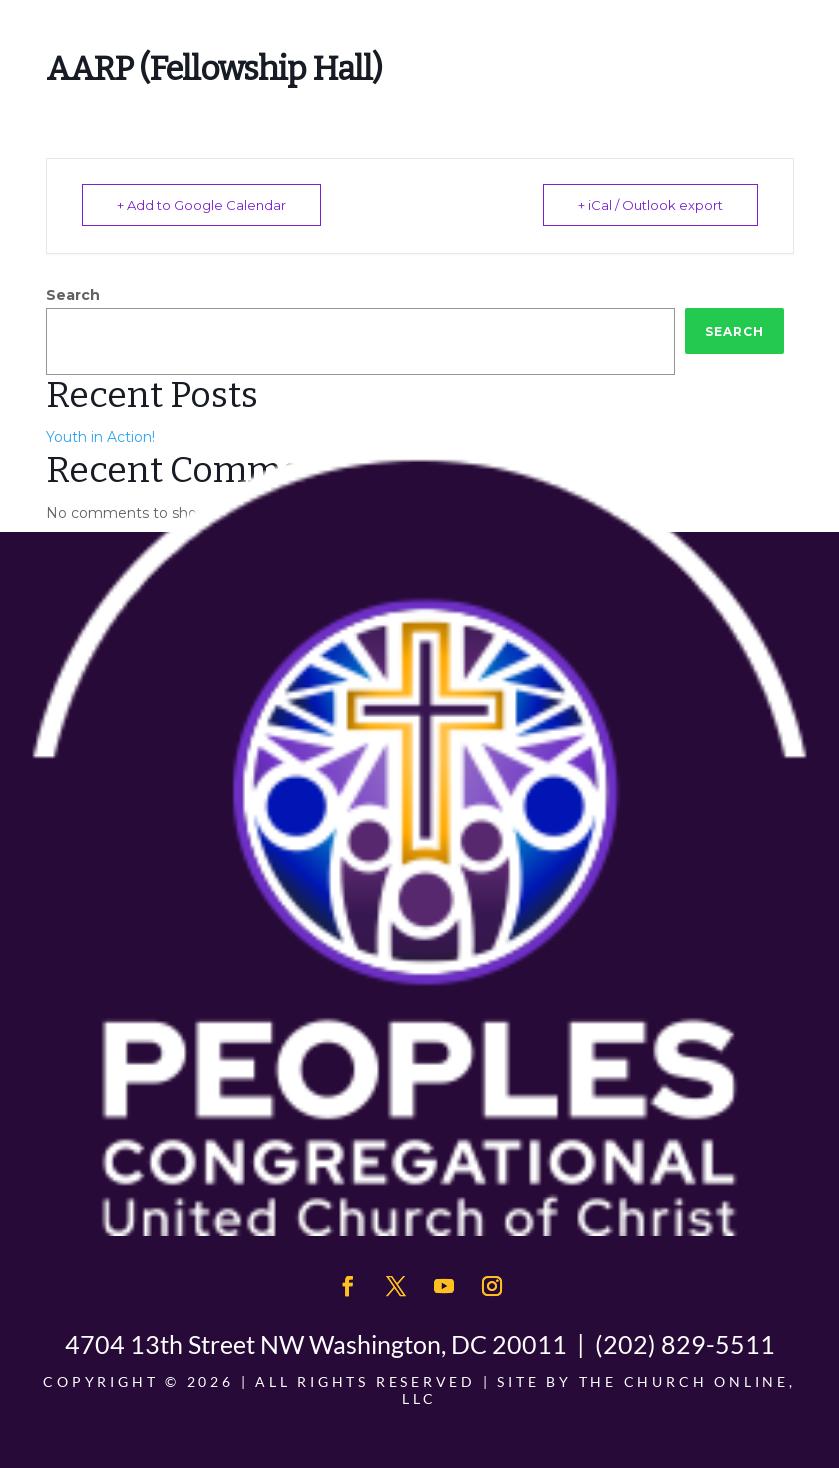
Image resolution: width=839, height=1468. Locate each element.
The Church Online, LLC (598, 1390)
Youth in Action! (100, 437)
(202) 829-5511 (685, 1344)
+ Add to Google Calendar (201, 205)
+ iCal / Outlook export (650, 205)
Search (73, 295)
